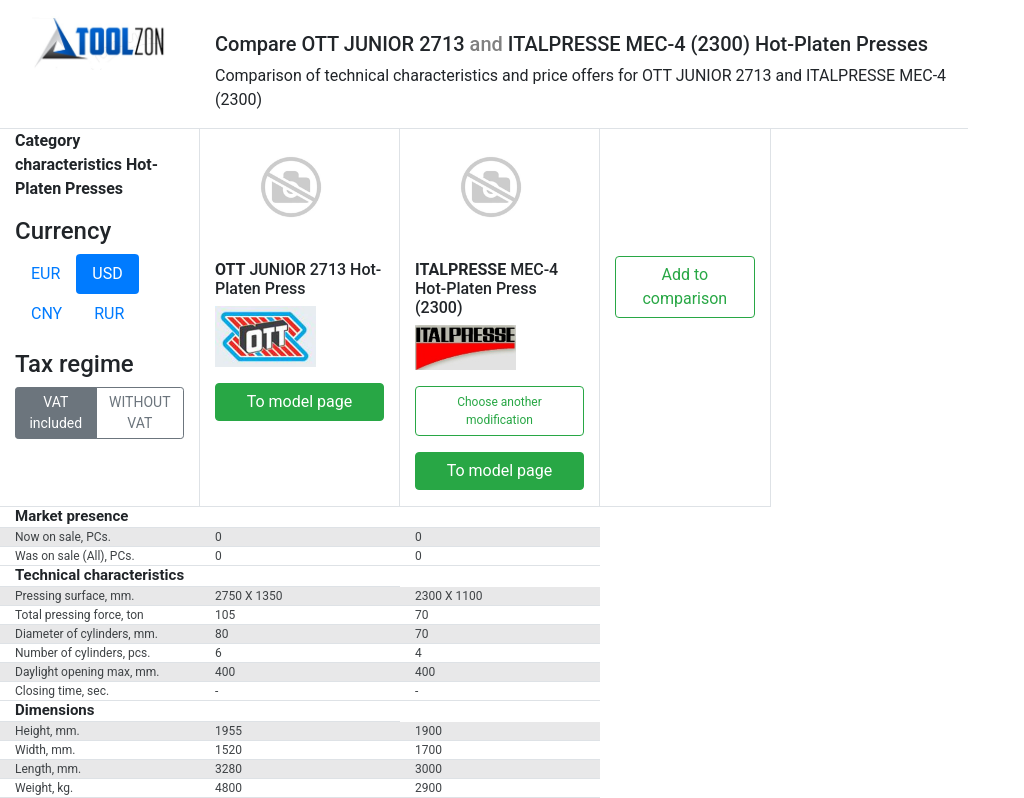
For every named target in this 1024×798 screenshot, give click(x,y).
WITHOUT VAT (139, 411)
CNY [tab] (46, 313)
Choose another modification (499, 411)
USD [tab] (107, 273)
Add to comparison (684, 286)
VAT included (55, 411)
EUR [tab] (45, 273)
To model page (300, 401)
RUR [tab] (109, 313)
